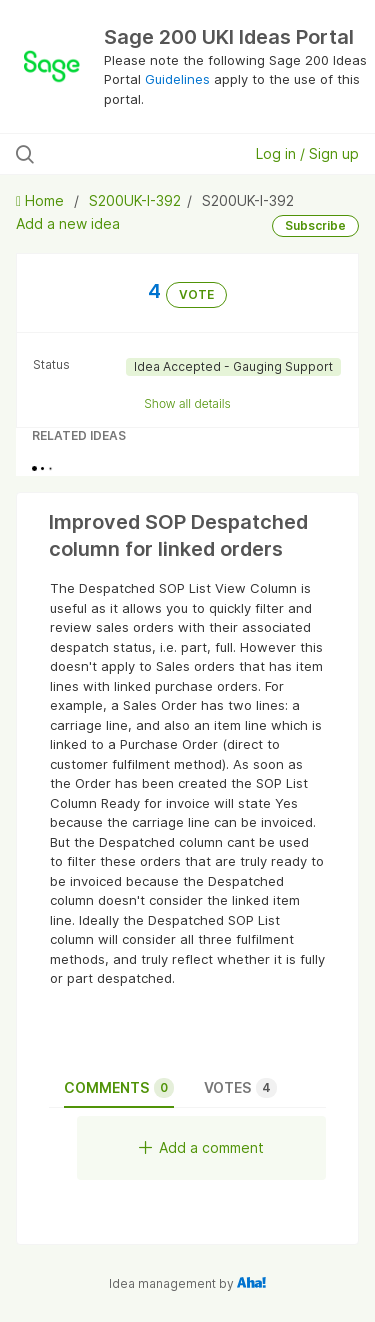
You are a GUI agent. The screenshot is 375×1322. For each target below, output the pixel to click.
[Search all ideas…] (119, 154)
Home (42, 200)
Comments (119, 1088)
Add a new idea (68, 223)
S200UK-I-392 (135, 200)
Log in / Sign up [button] (307, 153)
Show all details (187, 403)
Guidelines (177, 79)
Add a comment (201, 1147)
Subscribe (315, 225)
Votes (240, 1088)
